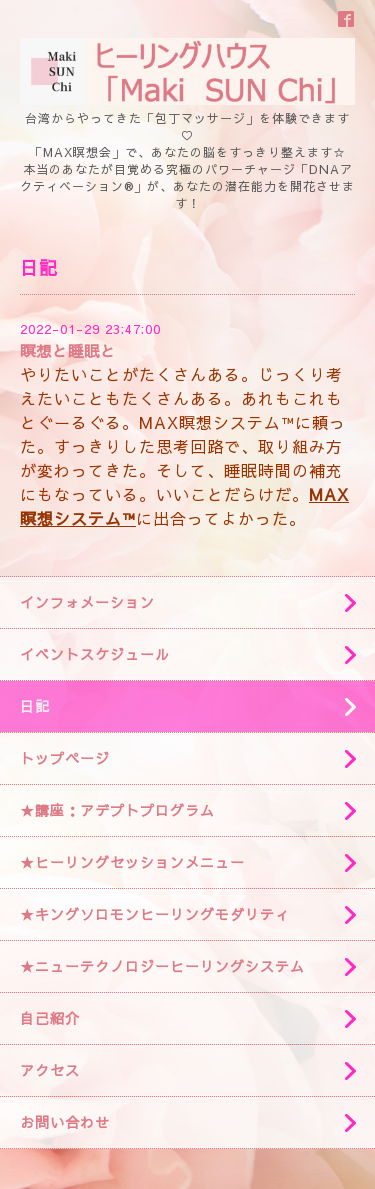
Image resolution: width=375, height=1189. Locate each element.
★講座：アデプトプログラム (117, 810)
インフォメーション (87, 602)
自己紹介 (50, 1018)
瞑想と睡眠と (68, 350)
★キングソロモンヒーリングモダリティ (155, 914)
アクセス (50, 1070)
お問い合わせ (65, 1122)
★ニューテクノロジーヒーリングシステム (162, 966)
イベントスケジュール (95, 654)
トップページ (65, 758)
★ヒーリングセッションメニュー (132, 862)
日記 (35, 706)
